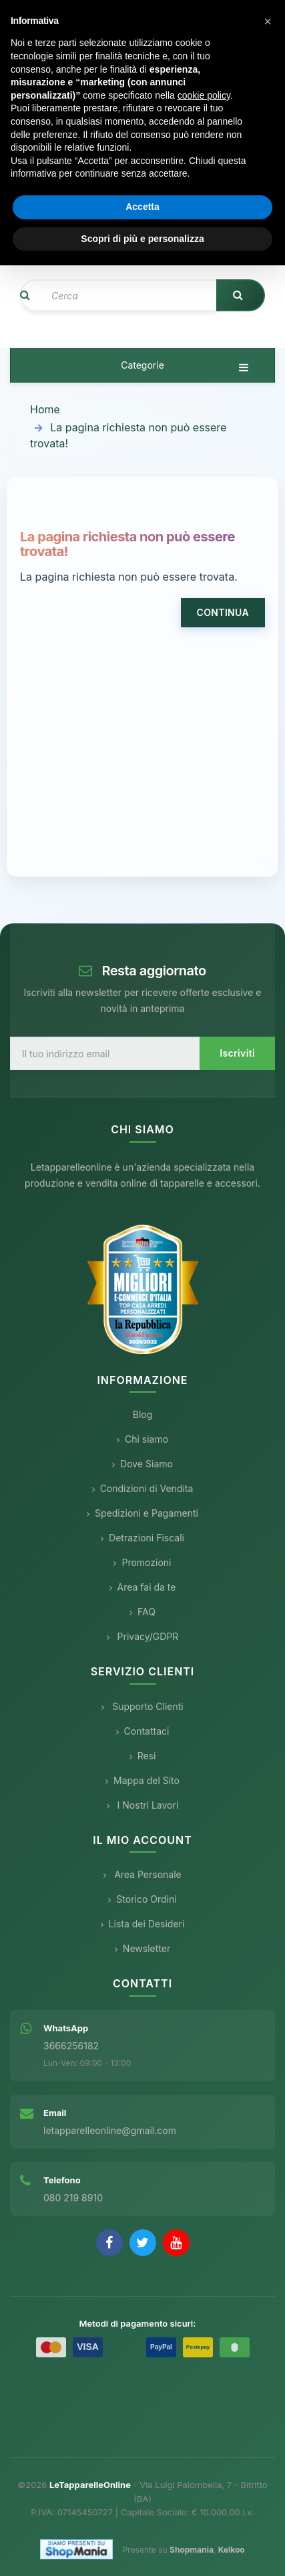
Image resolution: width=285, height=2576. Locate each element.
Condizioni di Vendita (143, 1488)
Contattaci (143, 1731)
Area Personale (142, 1874)
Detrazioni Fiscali (142, 1537)
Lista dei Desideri (143, 1923)
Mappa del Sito (142, 1780)
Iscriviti (237, 1053)
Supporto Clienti (142, 1706)
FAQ (142, 1611)
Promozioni (142, 1562)
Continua (223, 612)
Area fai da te (142, 1587)
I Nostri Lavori (143, 1805)
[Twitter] (142, 2242)
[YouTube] (176, 2242)
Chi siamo (142, 1439)
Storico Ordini (142, 1899)
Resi (142, 1755)
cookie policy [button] (204, 95)
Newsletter (142, 1948)
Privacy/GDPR (143, 1636)
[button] (267, 21)
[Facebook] (109, 2242)
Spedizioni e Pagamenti (142, 1513)
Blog (143, 1414)
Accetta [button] (142, 206)
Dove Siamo (142, 1463)
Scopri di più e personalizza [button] (142, 238)
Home (45, 409)
